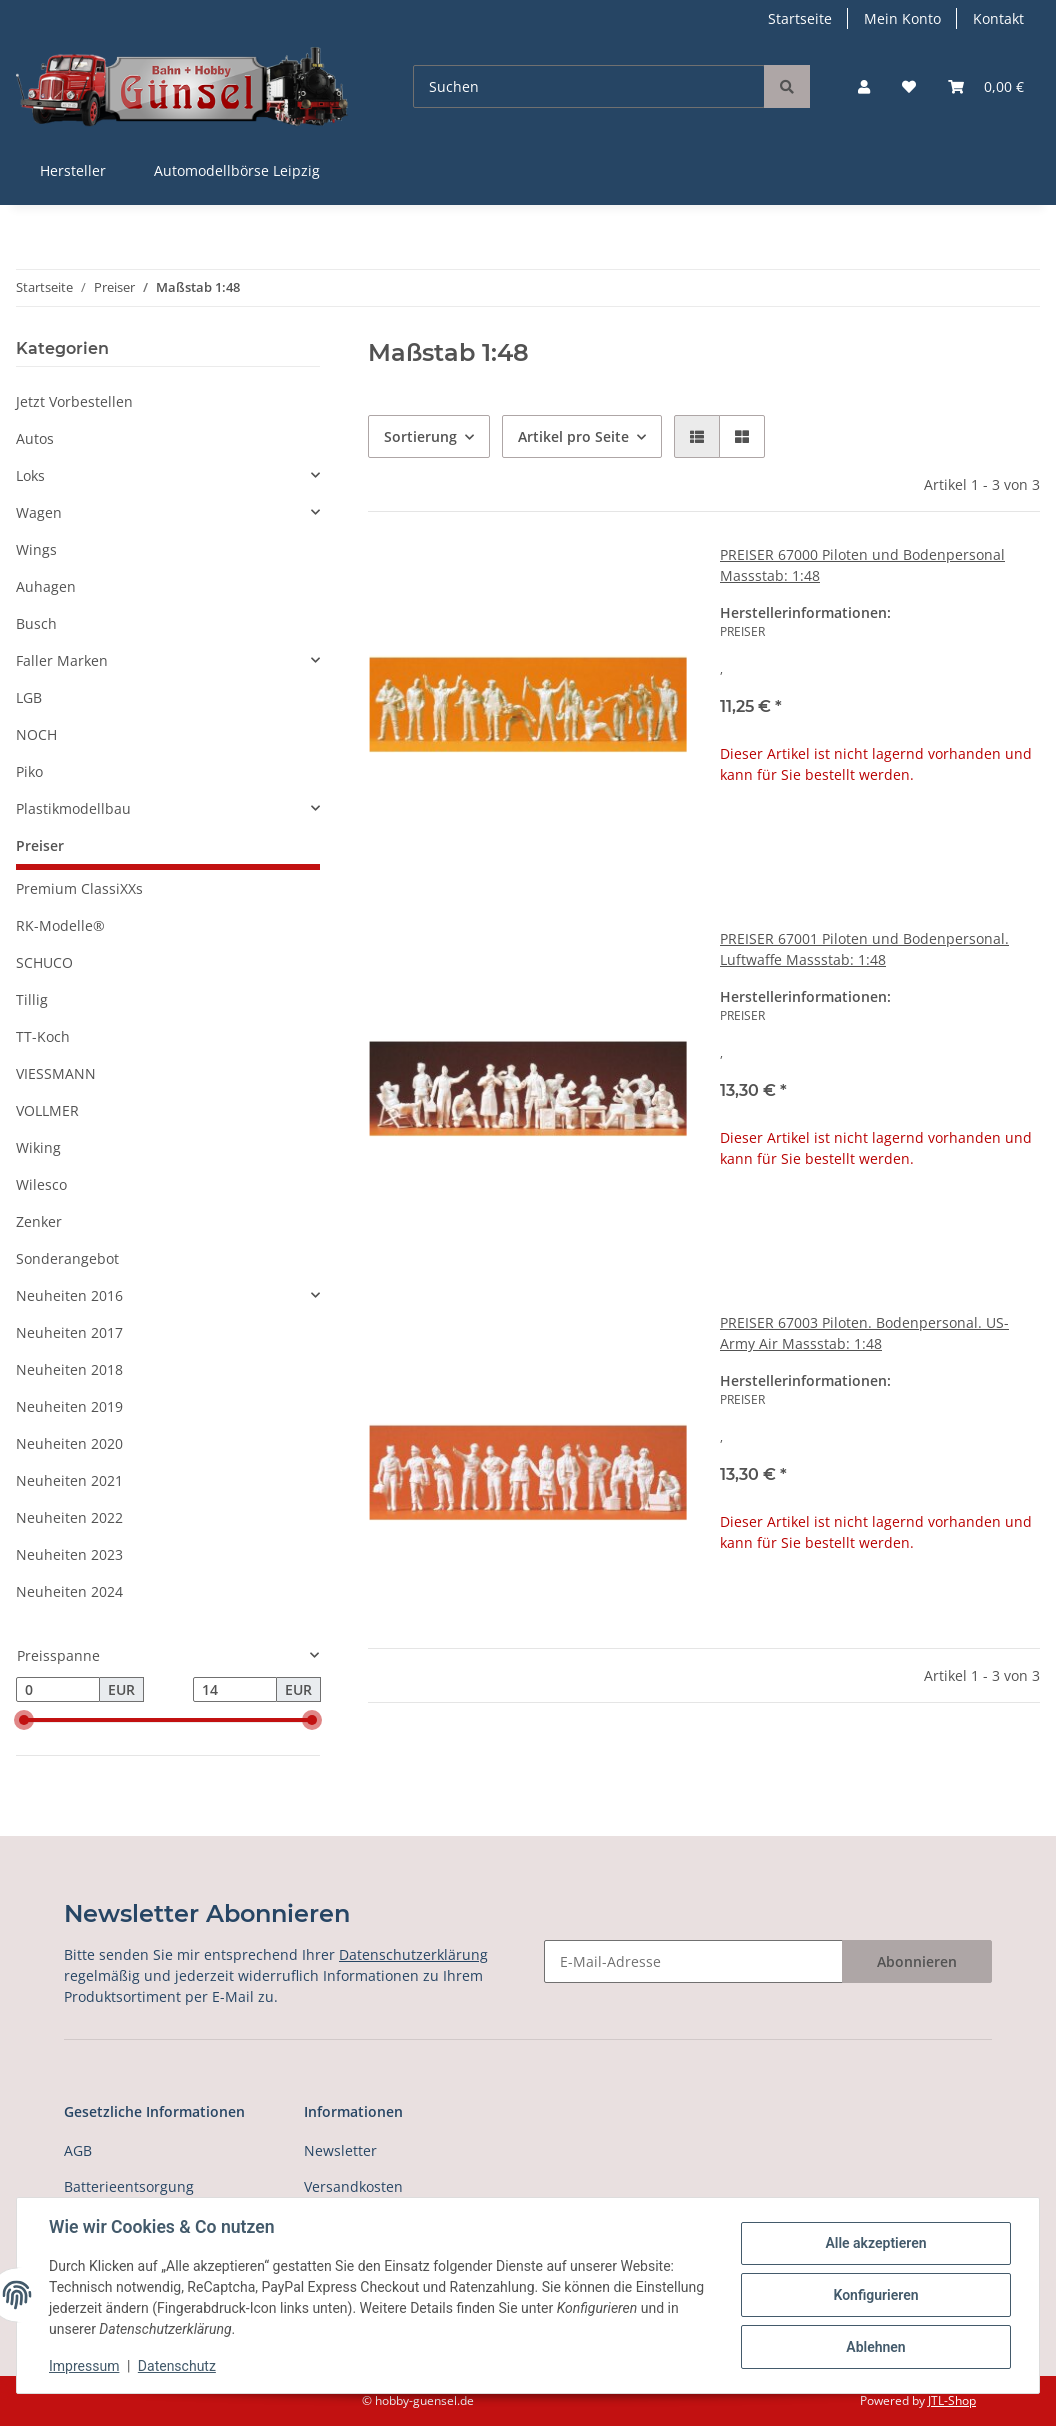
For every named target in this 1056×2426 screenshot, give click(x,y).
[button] (864, 86)
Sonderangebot (67, 1258)
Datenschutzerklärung (413, 1954)
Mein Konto (902, 18)
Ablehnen (875, 2347)
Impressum (84, 2366)
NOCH (36, 734)
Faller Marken (62, 660)
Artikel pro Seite (573, 436)
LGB (29, 697)
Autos (35, 438)
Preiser (40, 845)
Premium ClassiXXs (79, 888)
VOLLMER (47, 1110)
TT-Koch (43, 1036)
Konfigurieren (875, 2295)
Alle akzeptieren (875, 2243)
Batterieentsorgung (129, 2186)
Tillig (32, 999)
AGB (78, 2150)
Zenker (39, 1221)
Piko (29, 771)
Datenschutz (177, 2366)
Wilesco (41, 1184)
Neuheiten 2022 (69, 1517)
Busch (36, 623)
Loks (30, 475)
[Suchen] (589, 86)
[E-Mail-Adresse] (693, 1961)
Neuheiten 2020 (69, 1443)
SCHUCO (44, 962)
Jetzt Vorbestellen (74, 401)
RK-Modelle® (60, 925)
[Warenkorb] (986, 86)
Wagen (39, 512)
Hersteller (73, 170)
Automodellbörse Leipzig (237, 170)
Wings (36, 549)
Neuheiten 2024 (69, 1591)
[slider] (24, 1721)
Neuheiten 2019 (69, 1406)
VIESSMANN (56, 1073)
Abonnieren (917, 1961)
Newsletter (340, 2150)
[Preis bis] (235, 1690)
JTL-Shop (952, 2400)
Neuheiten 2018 (69, 1369)
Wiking (38, 1147)
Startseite (800, 18)
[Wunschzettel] (909, 86)
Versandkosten (353, 2186)
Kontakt (998, 18)
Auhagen (46, 586)
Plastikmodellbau (73, 808)
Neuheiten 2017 (69, 1332)
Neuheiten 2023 (69, 1554)
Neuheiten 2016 (69, 1295)
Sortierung (420, 436)
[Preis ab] (58, 1690)
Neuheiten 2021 (69, 1480)
